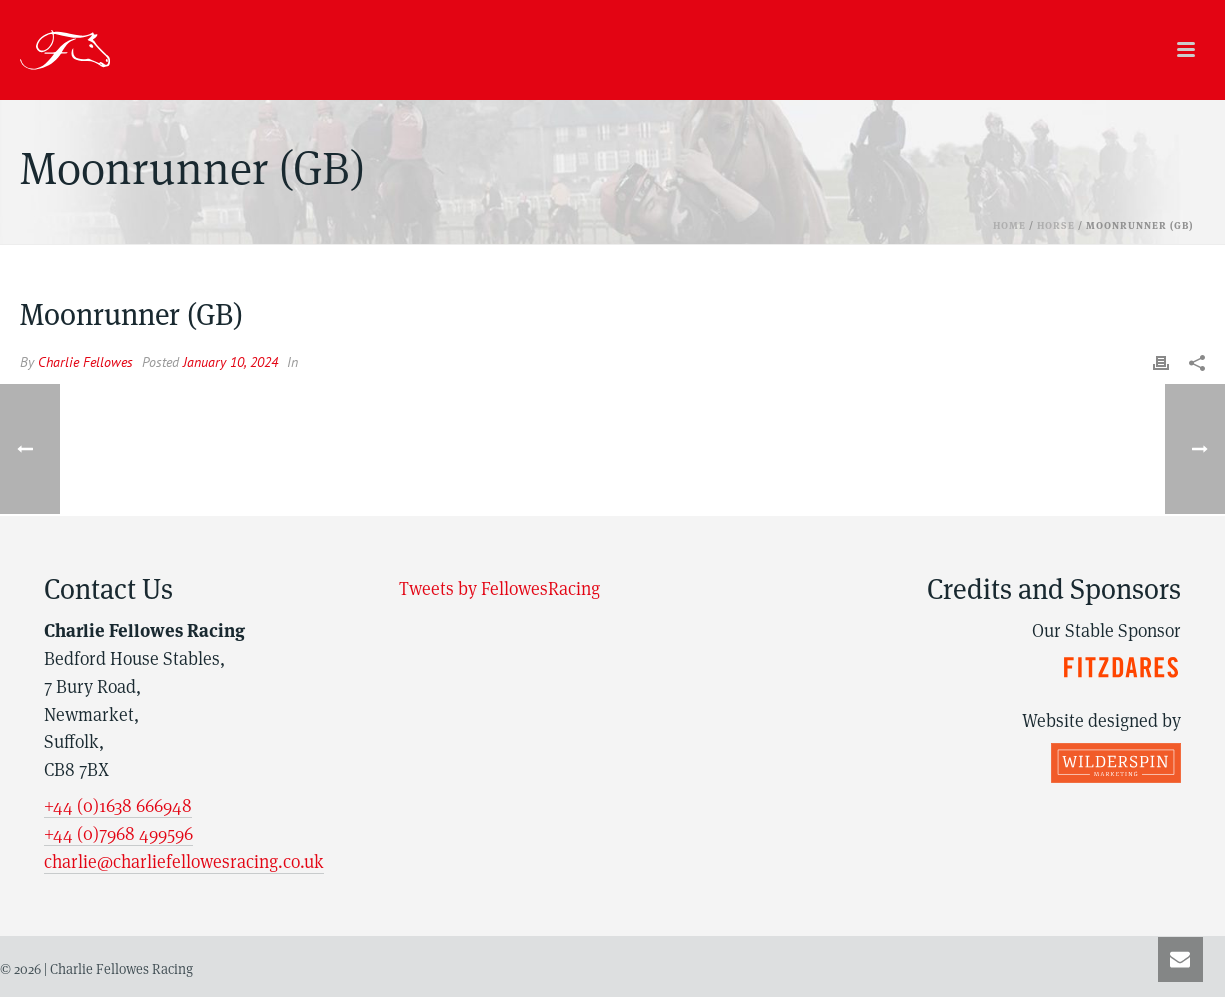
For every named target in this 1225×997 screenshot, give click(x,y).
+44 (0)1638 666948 (118, 805)
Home (1009, 225)
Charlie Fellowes (85, 362)
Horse (1056, 225)
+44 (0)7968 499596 (118, 833)
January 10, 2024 (230, 362)
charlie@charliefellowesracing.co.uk (184, 861)
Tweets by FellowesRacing (499, 588)
